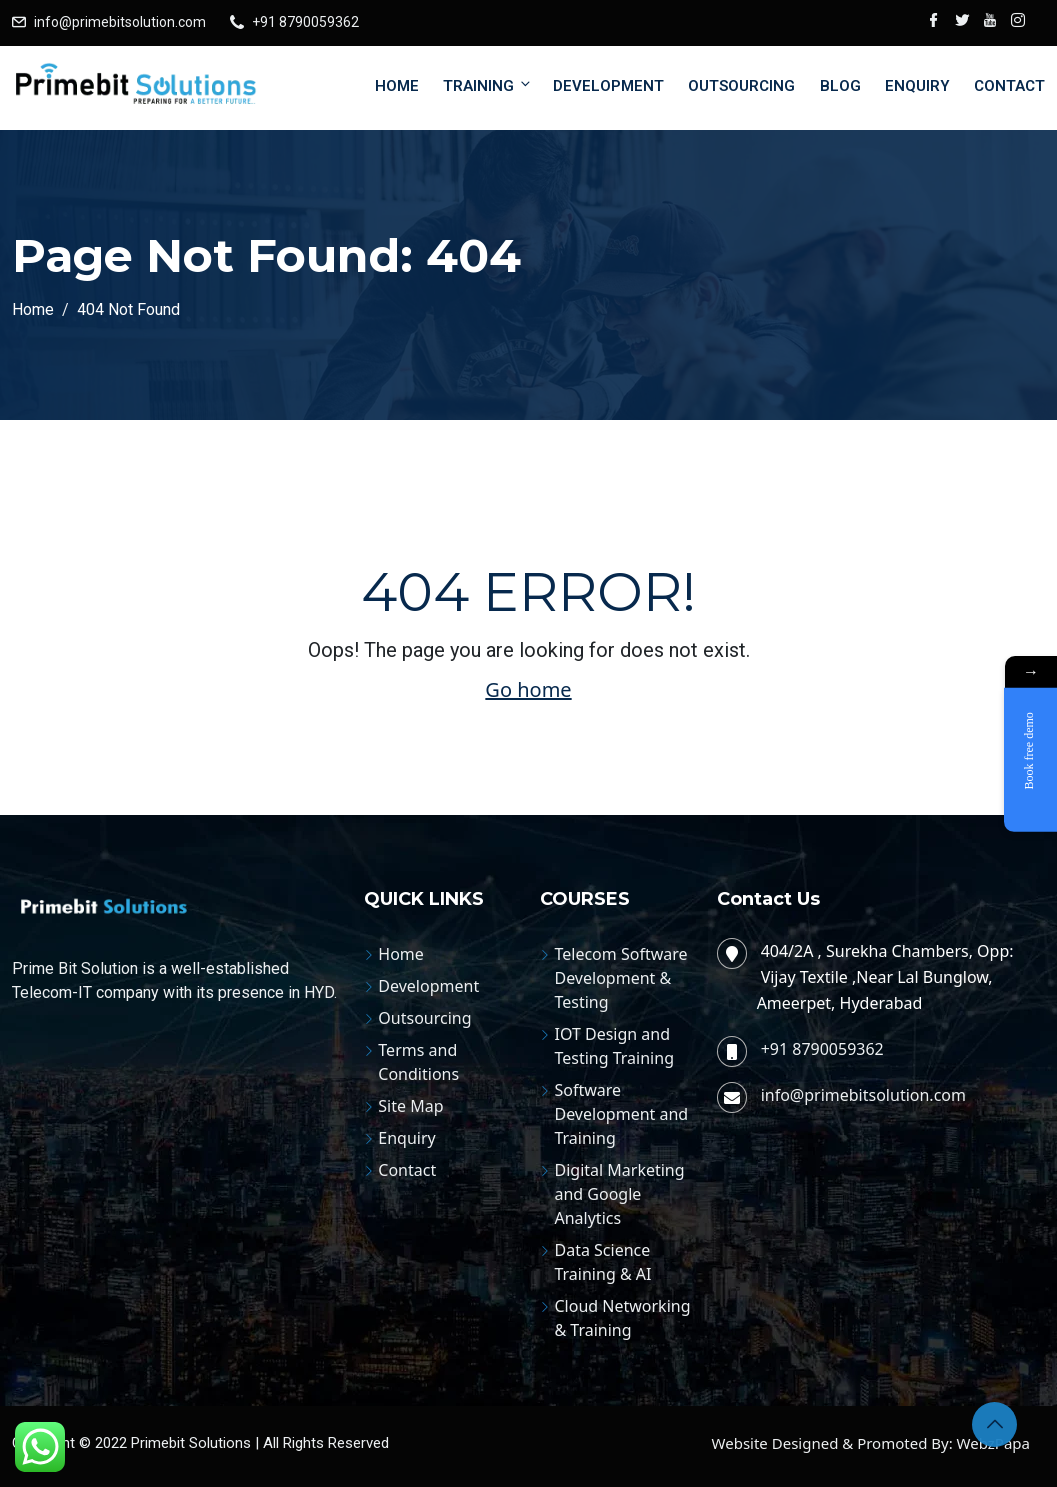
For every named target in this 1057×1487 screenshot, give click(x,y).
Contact (1009, 86)
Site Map (410, 1106)
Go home (528, 689)
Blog (840, 86)
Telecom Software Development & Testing (620, 978)
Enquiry (917, 86)
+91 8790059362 (305, 22)
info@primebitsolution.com (120, 22)
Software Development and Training (621, 1114)
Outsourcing (741, 86)
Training (488, 85)
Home (397, 86)
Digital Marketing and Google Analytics (619, 1194)
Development (608, 86)
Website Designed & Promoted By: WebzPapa (871, 1443)
